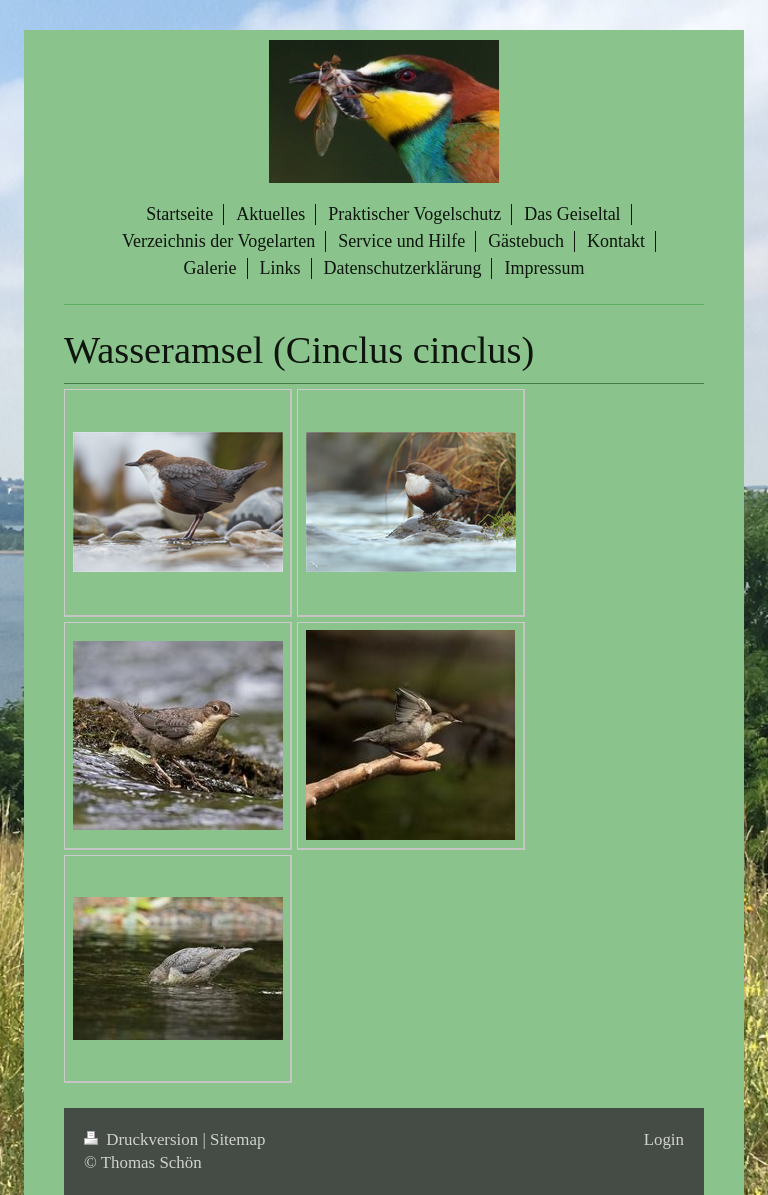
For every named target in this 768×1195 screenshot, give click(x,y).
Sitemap (237, 1139)
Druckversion (143, 1139)
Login (664, 1139)
